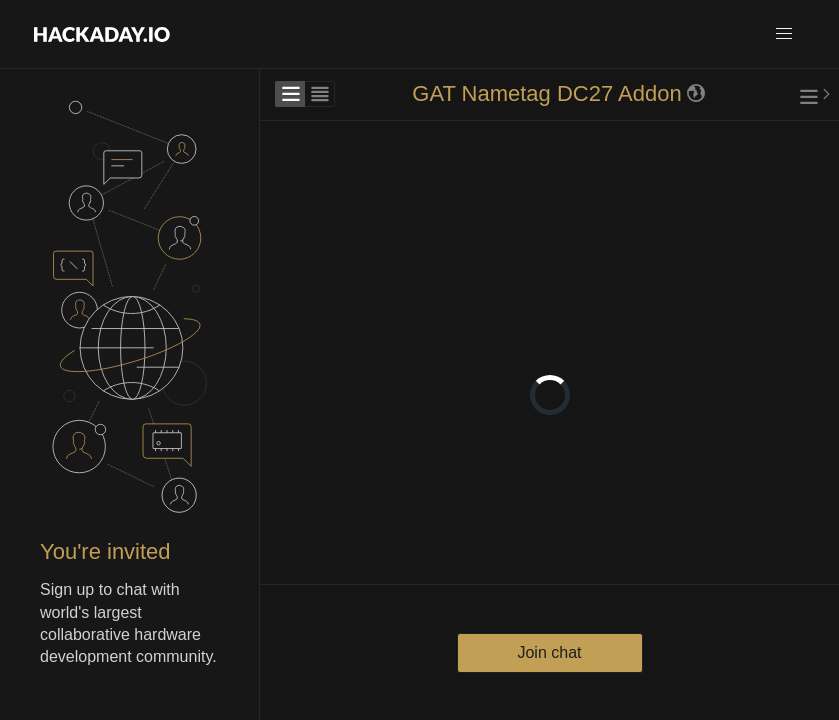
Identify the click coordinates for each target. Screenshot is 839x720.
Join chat (549, 652)
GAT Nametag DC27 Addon (546, 93)
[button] (784, 34)
